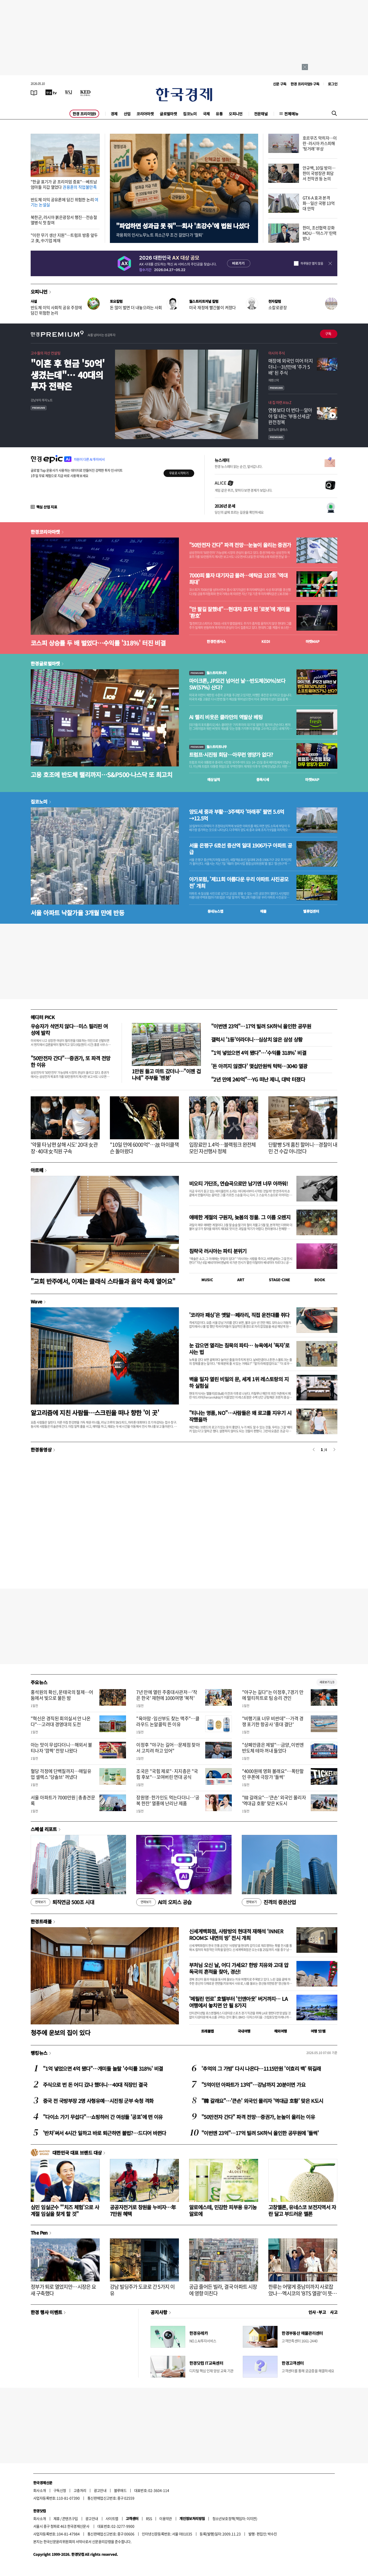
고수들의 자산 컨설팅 (45, 352)
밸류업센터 (311, 911)
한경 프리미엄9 (84, 113)
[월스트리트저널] (68, 92)
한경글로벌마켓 (45, 663)
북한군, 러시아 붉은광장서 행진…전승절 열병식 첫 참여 (64, 220)
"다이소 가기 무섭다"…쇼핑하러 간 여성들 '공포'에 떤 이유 (103, 2117)
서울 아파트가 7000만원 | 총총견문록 (63, 1800)
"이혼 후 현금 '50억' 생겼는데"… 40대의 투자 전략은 (68, 374)
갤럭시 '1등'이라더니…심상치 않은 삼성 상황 (256, 1039)
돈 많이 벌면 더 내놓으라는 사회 (136, 307)
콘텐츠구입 (70, 2518)
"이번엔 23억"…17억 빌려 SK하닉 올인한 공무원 (261, 1026)
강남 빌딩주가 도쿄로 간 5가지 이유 (142, 2290)
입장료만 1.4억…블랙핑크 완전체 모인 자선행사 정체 (222, 1148)
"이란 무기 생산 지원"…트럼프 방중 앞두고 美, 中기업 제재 (64, 237)
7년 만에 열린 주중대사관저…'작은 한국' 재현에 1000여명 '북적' (166, 1695)
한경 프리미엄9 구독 (305, 83)
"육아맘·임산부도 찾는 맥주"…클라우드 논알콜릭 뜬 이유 (167, 1721)
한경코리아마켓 (45, 531)
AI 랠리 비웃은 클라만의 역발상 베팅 (225, 717)
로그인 (332, 83)
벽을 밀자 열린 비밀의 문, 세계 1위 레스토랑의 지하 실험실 (239, 1382)
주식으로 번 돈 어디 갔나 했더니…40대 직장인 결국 (95, 2084)
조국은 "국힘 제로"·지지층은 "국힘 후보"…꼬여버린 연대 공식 (167, 1774)
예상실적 (213, 779)
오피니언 (236, 113)
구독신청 (59, 2490)
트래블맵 (207, 2031)
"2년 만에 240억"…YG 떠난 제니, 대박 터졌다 (258, 1079)
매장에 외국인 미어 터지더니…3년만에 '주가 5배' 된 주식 (290, 366)
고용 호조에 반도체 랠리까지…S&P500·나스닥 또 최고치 (101, 774)
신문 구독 (279, 83)
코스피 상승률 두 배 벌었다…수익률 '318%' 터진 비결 (98, 643)
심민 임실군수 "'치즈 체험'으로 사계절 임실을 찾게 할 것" (65, 2210)
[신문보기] (34, 92)
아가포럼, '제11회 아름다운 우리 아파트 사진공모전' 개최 (239, 882)
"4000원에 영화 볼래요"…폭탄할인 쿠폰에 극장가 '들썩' (273, 1774)
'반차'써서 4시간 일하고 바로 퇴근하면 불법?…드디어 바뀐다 (104, 2133)
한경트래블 (41, 1921)
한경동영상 (41, 1449)
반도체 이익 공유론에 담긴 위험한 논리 (64, 202)
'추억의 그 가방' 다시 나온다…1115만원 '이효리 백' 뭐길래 (261, 2068)
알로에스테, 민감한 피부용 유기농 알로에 (223, 2210)
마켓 (313, 641)
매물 (263, 911)
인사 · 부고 (317, 2312)
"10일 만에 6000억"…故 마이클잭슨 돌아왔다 (144, 1148)
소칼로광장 (277, 307)
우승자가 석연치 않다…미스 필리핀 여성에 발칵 (69, 1029)
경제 (114, 113)
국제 (206, 113)
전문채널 (261, 113)
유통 (219, 113)
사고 (333, 2312)
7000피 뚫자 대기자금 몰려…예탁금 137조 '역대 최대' (238, 578)
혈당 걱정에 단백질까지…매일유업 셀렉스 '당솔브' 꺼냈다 (61, 1774)
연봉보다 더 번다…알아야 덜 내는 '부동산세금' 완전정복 (290, 416)
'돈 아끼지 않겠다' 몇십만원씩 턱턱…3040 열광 (259, 1066)
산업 (127, 113)
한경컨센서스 (216, 641)
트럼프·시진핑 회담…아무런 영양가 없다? (231, 754)
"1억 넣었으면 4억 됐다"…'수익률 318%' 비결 (258, 1052)
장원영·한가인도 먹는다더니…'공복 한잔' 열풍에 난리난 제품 (167, 1800)
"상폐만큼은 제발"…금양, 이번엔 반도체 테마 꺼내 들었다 (273, 1747)
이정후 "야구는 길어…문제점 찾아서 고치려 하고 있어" (168, 1747)
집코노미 (190, 113)
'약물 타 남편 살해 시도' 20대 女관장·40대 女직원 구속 (64, 1148)
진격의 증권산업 (269, 1902)
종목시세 (262, 779)
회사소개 (39, 2490)
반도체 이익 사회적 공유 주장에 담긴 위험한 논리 (56, 310)
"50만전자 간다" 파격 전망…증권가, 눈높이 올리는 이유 (258, 2117)
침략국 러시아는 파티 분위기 (218, 1251)
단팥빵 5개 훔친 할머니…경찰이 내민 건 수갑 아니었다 (302, 1148)
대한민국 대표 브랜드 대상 (77, 2152)
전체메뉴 (291, 113)
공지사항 (159, 2312)
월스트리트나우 (208, 672)
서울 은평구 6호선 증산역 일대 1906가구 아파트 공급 (240, 848)
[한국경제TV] (51, 92)
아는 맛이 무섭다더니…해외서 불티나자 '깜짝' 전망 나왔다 (61, 1747)
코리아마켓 (145, 113)
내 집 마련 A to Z (279, 402)
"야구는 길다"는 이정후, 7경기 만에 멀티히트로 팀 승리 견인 (273, 1695)
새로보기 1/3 (326, 1682)
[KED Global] (85, 92)
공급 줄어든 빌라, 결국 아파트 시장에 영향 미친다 (223, 2290)
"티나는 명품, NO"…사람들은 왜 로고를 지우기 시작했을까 (240, 1416)
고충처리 (80, 2490)
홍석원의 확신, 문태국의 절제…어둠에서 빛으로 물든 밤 (62, 1695)
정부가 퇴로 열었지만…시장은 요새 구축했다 (63, 2290)
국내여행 (244, 2031)
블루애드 (120, 2490)
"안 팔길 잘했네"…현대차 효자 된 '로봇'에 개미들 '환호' (239, 612)
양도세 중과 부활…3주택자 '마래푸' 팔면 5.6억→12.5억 (236, 815)
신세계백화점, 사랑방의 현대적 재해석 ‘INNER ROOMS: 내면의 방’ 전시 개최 (236, 1934)
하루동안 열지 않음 (312, 263)
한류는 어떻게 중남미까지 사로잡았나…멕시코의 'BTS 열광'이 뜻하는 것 (302, 2293)
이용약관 (165, 2518)
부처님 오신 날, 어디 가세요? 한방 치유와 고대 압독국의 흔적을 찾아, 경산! (238, 1968)
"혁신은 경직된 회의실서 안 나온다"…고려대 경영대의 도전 (61, 1721)
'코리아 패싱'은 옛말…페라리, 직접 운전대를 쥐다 (239, 1315)
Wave (36, 1301)
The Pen (39, 2232)
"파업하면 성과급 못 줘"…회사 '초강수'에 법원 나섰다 (182, 225)
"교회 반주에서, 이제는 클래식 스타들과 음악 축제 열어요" (103, 1281)
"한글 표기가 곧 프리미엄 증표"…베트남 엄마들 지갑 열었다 (64, 184)
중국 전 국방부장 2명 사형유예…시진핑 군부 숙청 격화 (98, 2100)
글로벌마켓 (168, 113)
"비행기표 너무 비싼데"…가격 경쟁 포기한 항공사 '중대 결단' (273, 1721)
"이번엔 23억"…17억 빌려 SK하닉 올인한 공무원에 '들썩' (260, 2133)
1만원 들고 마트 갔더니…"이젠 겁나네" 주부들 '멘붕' (166, 1074)
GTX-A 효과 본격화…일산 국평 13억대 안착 (319, 203)
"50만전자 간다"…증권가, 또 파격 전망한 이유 (70, 1061)
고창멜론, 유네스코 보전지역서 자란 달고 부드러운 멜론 (302, 2210)
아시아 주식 (276, 352)
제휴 (56, 2518)
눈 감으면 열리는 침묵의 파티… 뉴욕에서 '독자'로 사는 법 (239, 1349)
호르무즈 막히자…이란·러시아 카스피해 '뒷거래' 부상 (320, 143)
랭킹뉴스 (39, 2052)
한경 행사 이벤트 (46, 2312)
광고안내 (100, 2490)
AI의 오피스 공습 (163, 1902)
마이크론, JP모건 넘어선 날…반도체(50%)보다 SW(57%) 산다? (237, 684)
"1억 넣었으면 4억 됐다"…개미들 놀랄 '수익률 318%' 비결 (103, 2068)
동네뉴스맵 (215, 911)
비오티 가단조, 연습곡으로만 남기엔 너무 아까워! (238, 1183)
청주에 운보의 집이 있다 (60, 2032)
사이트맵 (112, 2518)
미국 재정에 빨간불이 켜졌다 (212, 307)
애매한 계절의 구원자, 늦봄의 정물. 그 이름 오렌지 (239, 1217)
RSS (149, 2518)
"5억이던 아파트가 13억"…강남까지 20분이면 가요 (253, 2084)
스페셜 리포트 (44, 1829)
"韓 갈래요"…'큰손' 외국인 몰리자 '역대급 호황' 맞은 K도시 (274, 1800)
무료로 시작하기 (178, 473)
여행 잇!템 (318, 2031)
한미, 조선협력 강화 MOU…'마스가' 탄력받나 (320, 233)
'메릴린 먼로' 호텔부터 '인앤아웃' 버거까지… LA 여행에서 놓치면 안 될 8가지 (238, 2002)
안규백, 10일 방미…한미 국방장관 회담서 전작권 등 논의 (319, 173)
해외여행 (280, 2031)
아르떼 (37, 1170)
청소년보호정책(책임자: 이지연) (234, 2518)
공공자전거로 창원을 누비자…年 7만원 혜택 (143, 2210)
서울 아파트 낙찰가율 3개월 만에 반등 (77, 913)
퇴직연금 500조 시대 (62, 1902)
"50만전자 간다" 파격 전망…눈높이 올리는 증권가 (240, 545)
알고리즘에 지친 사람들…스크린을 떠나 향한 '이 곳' (95, 1413)
